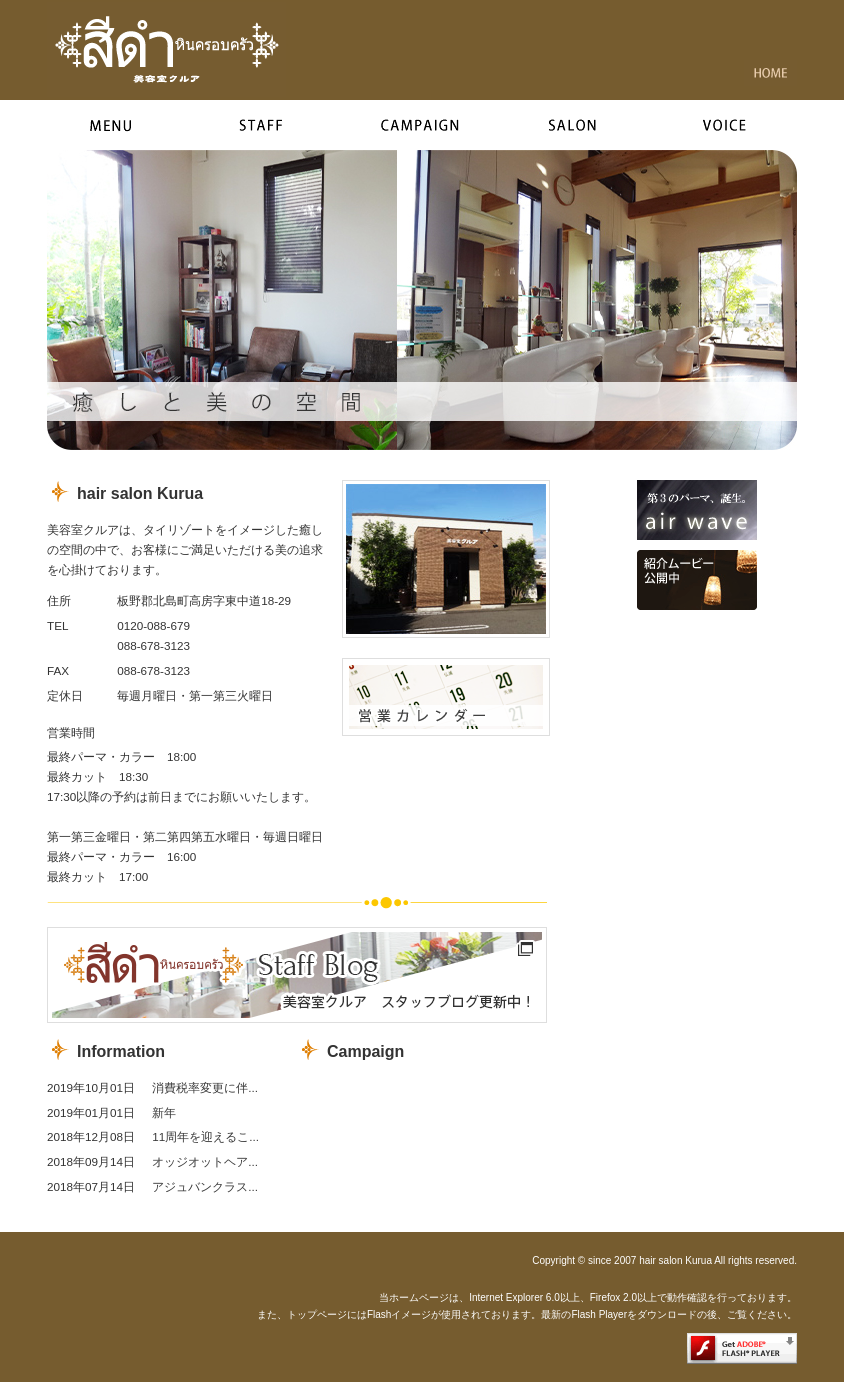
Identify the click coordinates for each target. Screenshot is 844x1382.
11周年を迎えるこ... (205, 1136)
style (262, 125)
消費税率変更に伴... (205, 1087)
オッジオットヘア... (205, 1161)
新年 (164, 1112)
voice (729, 125)
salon (587, 125)
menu (117, 125)
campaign (424, 125)
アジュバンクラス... (205, 1186)
